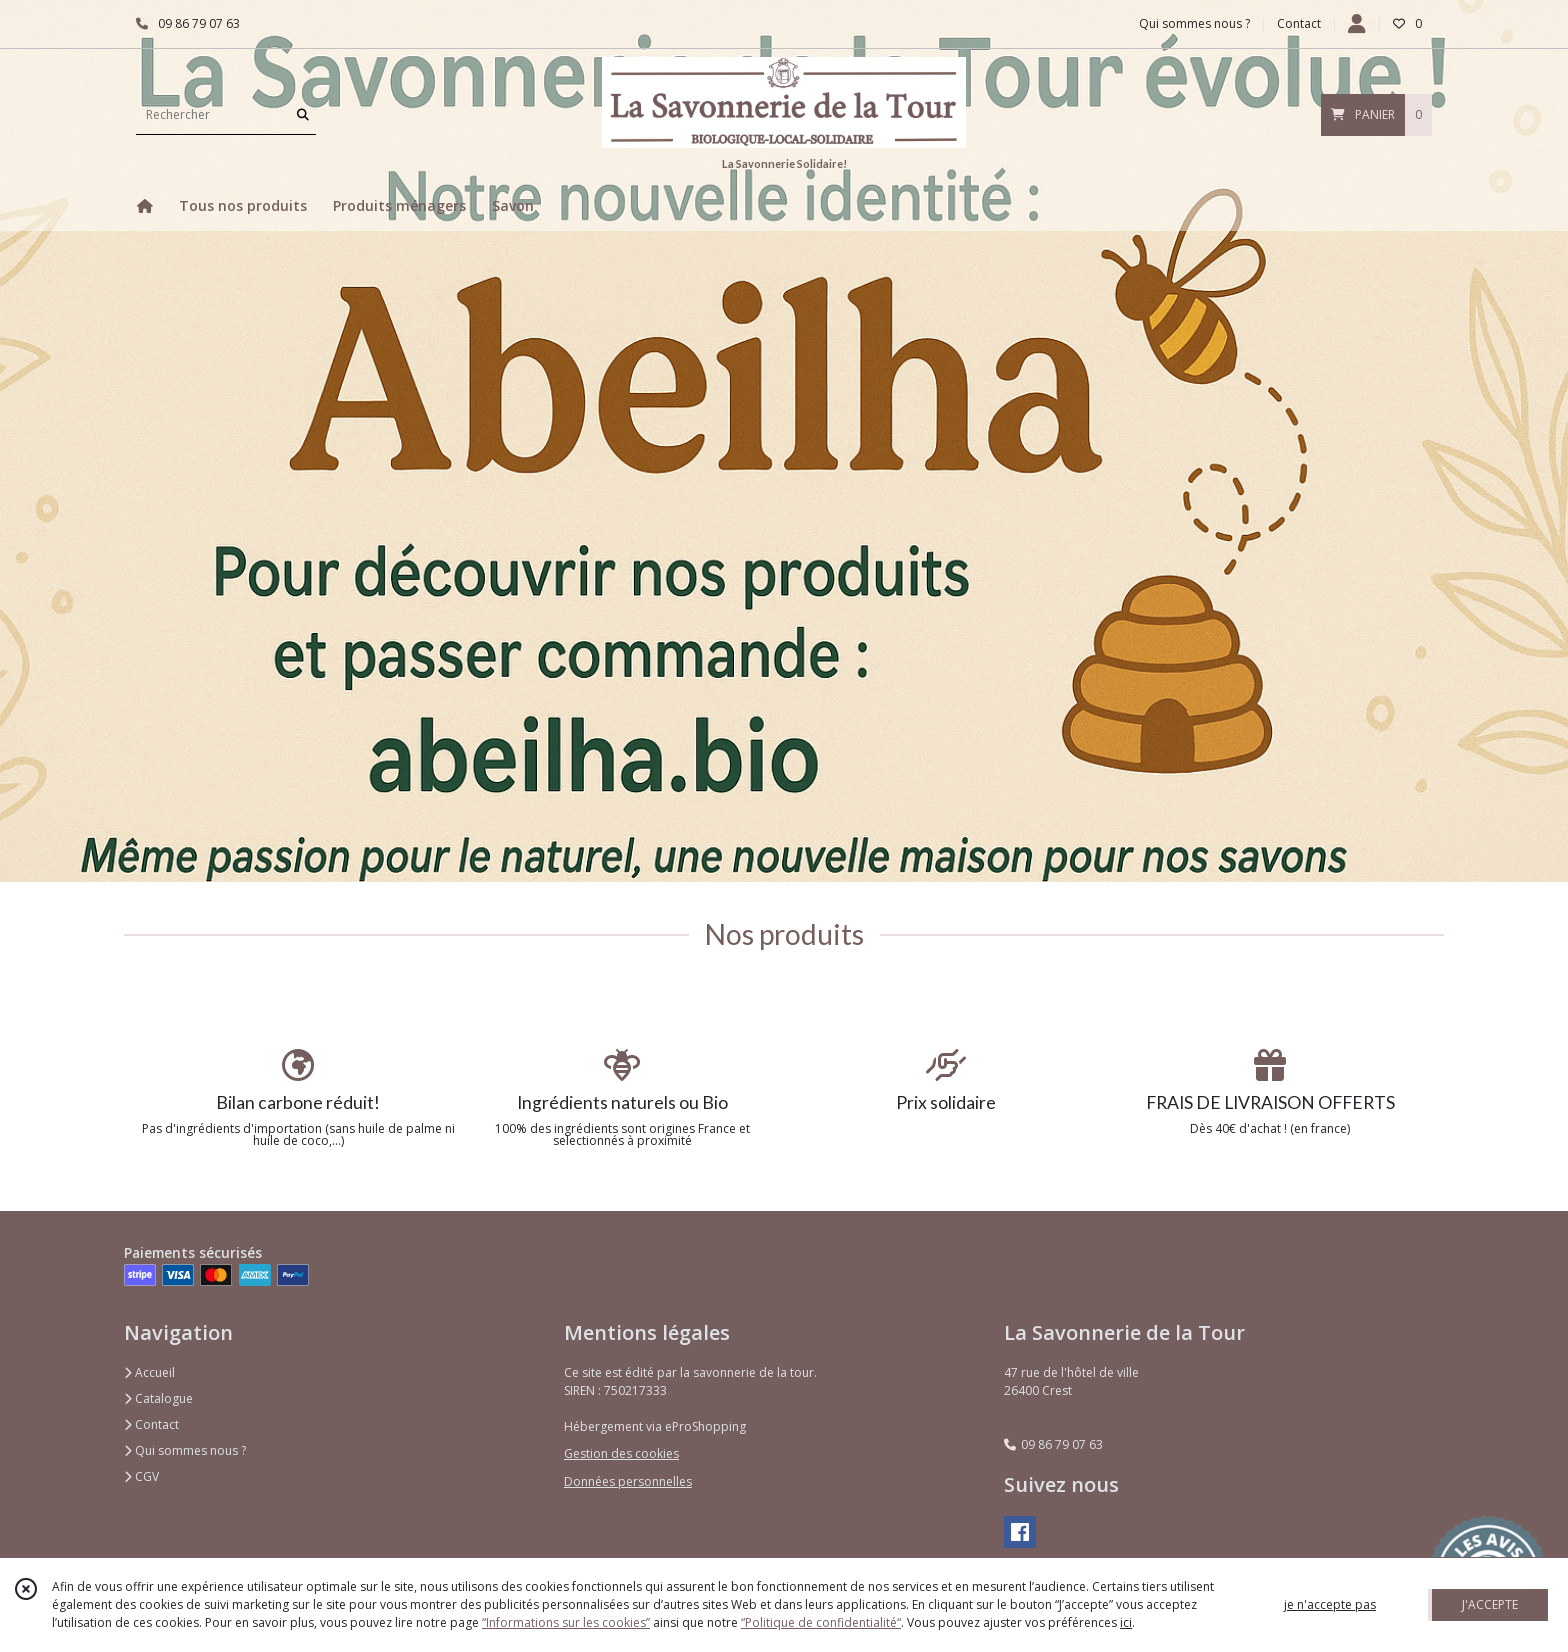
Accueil (149, 1372)
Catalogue (158, 1398)
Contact (1299, 23)
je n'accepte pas (1330, 1604)
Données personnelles (628, 1481)
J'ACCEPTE (1490, 1604)
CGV (141, 1476)
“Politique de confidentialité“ (821, 1622)
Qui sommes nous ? (185, 1450)
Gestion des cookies (621, 1453)
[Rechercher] (303, 114)
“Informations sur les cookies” (566, 1622)
